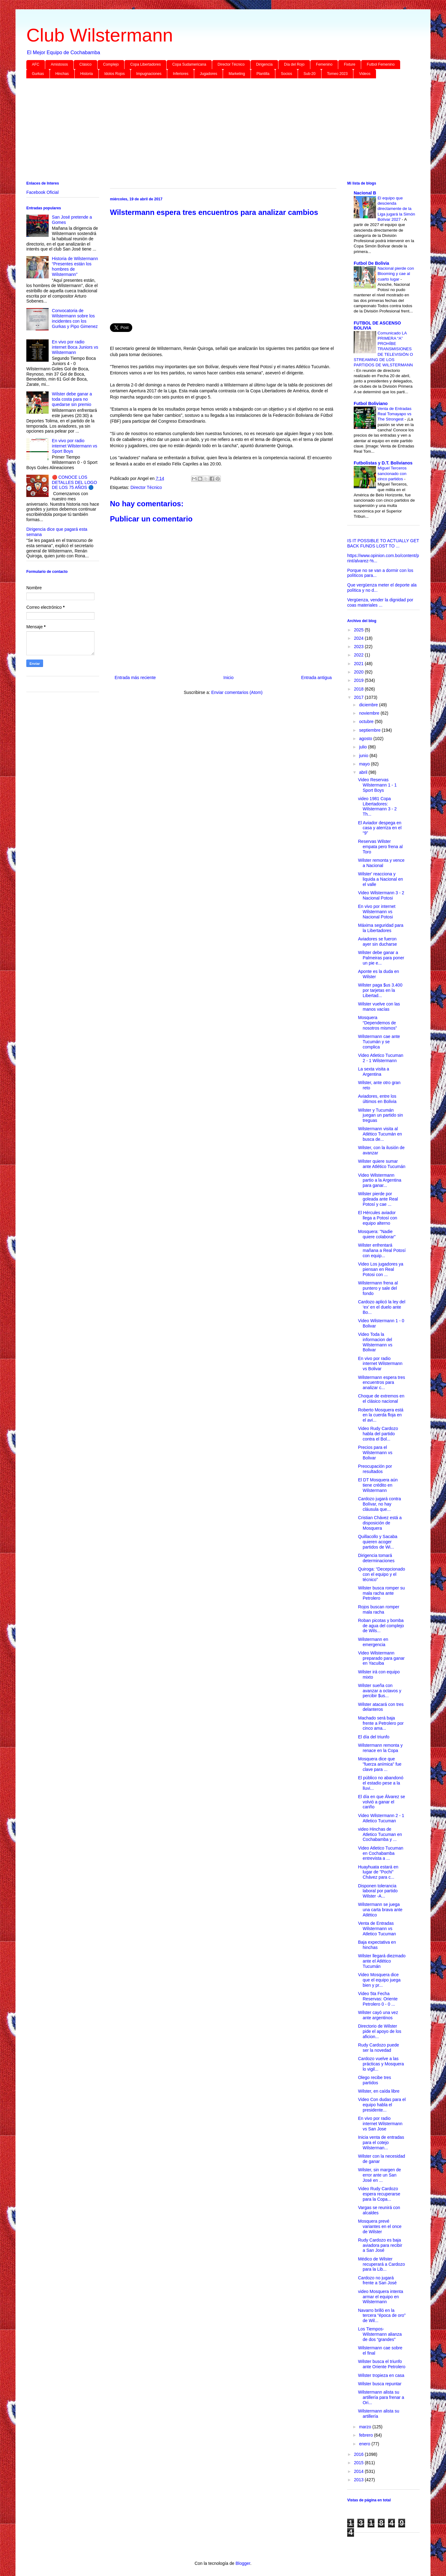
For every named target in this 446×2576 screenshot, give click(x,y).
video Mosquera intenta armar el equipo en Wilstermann (380, 2296)
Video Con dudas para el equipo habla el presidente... (382, 2104)
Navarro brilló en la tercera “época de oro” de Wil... (382, 2315)
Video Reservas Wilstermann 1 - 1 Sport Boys (377, 785)
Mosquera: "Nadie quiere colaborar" (377, 1234)
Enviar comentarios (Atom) (237, 692)
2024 (359, 638)
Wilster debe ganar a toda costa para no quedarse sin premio (72, 399)
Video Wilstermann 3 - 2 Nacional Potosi (381, 895)
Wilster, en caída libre (379, 2091)
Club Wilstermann (99, 35)
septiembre (370, 730)
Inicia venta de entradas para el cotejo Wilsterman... (381, 2142)
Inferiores (180, 74)
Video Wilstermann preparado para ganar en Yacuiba (381, 1658)
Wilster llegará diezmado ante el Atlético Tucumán (381, 1961)
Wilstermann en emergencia (373, 1642)
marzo (365, 2426)
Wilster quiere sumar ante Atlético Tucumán (381, 1164)
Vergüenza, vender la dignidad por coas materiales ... (380, 602)
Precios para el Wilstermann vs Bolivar (375, 1452)
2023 (359, 646)
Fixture (349, 64)
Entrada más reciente (135, 677)
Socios (286, 74)
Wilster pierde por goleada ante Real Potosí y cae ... (378, 1199)
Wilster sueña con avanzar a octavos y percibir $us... (379, 1690)
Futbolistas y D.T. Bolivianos (383, 462)
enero (365, 2443)
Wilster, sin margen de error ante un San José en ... (379, 2175)
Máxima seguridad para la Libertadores (380, 928)
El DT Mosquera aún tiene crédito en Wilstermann (378, 1485)
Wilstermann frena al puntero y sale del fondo (378, 1288)
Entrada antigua (316, 677)
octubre (367, 721)
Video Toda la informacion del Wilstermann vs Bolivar (375, 1342)
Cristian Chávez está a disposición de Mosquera (380, 1523)
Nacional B (365, 192)
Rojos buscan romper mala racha (378, 1609)
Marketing (237, 74)
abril (363, 772)
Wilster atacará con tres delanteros (381, 1707)
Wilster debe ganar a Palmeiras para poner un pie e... (381, 957)
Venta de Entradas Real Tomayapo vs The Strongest (394, 414)
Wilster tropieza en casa (381, 2375)
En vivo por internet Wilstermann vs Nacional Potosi (377, 911)
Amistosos (59, 64)
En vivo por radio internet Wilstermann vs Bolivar (380, 1363)
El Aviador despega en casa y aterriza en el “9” (379, 828)
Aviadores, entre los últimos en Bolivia (377, 1099)
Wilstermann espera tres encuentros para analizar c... (381, 1382)
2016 (359, 2454)
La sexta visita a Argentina (373, 1071)
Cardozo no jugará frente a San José (377, 2280)
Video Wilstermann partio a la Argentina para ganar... (379, 1180)
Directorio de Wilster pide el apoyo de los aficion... (379, 2031)
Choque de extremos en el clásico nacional (381, 1398)
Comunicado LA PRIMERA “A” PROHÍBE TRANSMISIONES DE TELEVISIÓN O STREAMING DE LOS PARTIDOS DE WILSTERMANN (383, 349)
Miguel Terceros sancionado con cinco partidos (392, 473)
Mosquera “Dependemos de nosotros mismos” (377, 1023)
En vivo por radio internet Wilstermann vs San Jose (380, 2123)
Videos (364, 74)
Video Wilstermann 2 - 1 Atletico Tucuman (381, 1818)
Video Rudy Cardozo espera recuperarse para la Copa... (379, 2194)
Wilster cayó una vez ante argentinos (378, 2015)
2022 (359, 654)
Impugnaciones (148, 74)
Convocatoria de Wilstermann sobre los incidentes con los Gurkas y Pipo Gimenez (75, 318)
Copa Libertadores (145, 64)
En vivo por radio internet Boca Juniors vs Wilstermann (75, 347)
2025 (359, 629)
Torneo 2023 (337, 74)
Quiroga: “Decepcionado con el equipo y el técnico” (381, 1574)
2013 (359, 2479)
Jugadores (208, 74)
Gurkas (38, 74)
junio (364, 755)
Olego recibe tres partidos (374, 2080)
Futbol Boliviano (371, 403)
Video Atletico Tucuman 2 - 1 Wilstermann (380, 1058)
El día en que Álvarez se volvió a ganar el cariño (381, 1802)
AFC (35, 64)
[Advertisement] (212, 131)
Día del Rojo (294, 64)
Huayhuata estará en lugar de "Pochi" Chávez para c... (378, 1872)
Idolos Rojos (114, 74)
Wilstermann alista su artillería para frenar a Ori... (381, 2397)
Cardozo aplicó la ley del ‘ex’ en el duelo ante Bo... (381, 1307)
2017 (359, 697)
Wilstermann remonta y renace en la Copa (380, 1748)
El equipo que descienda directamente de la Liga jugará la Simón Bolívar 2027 (396, 209)
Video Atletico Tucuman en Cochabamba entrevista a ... (380, 1853)
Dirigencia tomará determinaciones (376, 1558)
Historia (86, 74)
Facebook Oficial (42, 192)
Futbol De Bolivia (371, 263)
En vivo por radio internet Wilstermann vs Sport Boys (74, 446)
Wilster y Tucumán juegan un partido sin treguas (380, 1115)
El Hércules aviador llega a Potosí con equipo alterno (377, 1218)
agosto (366, 738)
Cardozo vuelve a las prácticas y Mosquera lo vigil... (381, 2064)
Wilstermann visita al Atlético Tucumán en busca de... (380, 1134)
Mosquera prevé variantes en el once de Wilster (379, 2226)
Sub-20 (310, 74)
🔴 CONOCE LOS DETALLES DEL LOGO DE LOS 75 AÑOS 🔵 (74, 482)
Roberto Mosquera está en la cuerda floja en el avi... (380, 1415)
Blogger (242, 2563)
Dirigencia (264, 64)
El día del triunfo (373, 1736)
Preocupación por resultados (375, 1469)
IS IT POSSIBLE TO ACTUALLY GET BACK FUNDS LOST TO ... (383, 543)
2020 (359, 671)
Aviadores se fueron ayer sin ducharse (377, 941)
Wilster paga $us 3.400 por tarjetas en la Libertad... (380, 990)
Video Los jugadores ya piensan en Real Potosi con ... (380, 1269)
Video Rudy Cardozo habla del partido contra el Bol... (378, 1433)
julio (363, 746)
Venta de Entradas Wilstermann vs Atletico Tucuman (377, 1928)
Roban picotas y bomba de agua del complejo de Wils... (381, 1625)
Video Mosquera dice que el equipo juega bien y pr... (379, 1980)
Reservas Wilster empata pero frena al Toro (380, 846)
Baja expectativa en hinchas (377, 1945)
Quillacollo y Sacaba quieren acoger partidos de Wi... (377, 1542)
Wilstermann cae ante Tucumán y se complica (379, 1041)
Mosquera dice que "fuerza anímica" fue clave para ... (379, 1764)
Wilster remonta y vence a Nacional (381, 863)
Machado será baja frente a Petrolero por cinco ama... (381, 1723)
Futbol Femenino (381, 64)
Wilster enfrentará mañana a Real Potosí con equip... (382, 1250)
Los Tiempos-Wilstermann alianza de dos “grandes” (380, 2334)
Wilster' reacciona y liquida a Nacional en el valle (380, 879)
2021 (359, 663)
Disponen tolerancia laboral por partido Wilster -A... (378, 1891)
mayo (365, 763)
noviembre (369, 713)
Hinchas (62, 74)
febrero (366, 2435)
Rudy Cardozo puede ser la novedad (378, 2047)
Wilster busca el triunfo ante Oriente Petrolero (381, 2364)
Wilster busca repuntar (379, 2383)
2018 (359, 688)
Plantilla (262, 74)
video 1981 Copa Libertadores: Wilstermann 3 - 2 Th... (377, 806)
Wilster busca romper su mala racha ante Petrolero (381, 1593)
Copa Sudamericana (189, 64)
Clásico (85, 64)
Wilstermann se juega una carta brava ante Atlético (380, 1909)
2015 (359, 2462)
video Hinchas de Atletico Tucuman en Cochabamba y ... (380, 1834)
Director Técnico (231, 64)
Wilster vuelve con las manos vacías (379, 1006)
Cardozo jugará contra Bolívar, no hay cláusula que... (379, 1504)
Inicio (228, 677)
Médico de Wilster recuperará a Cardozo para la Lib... (381, 2264)
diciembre (369, 704)
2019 (359, 680)
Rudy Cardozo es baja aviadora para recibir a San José (380, 2245)
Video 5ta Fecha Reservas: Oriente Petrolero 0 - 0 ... (378, 1999)
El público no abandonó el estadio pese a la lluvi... (380, 1783)
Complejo (111, 64)
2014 (359, 2471)
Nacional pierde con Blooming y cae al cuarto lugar (396, 273)
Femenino (324, 64)
